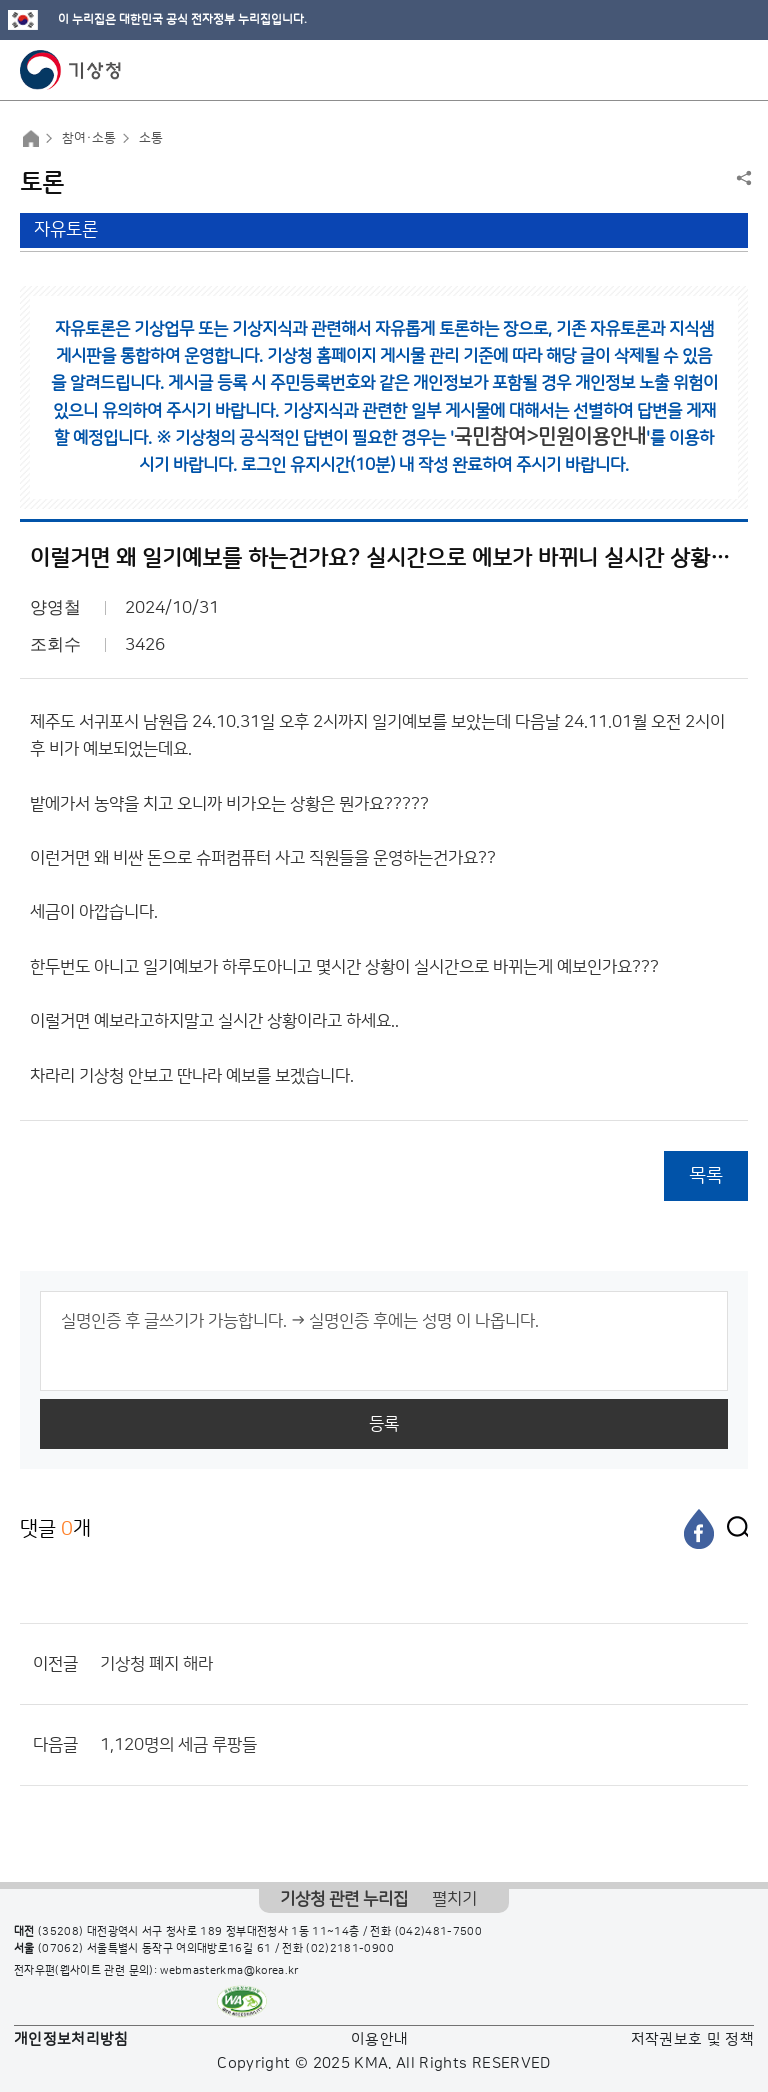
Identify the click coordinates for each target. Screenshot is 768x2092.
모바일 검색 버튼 (703, 70)
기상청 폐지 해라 (156, 1664)
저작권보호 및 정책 (693, 2039)
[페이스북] (699, 1529)
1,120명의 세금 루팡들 (178, 1745)
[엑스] (733, 1529)
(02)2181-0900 (350, 1949)
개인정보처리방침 (71, 2039)
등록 (384, 1424)
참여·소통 (89, 138)
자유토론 (66, 230)
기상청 (71, 70)
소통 (151, 138)
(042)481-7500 (439, 1932)
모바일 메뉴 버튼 (735, 70)
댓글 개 (55, 1528)
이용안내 (379, 2039)
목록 (706, 1175)
